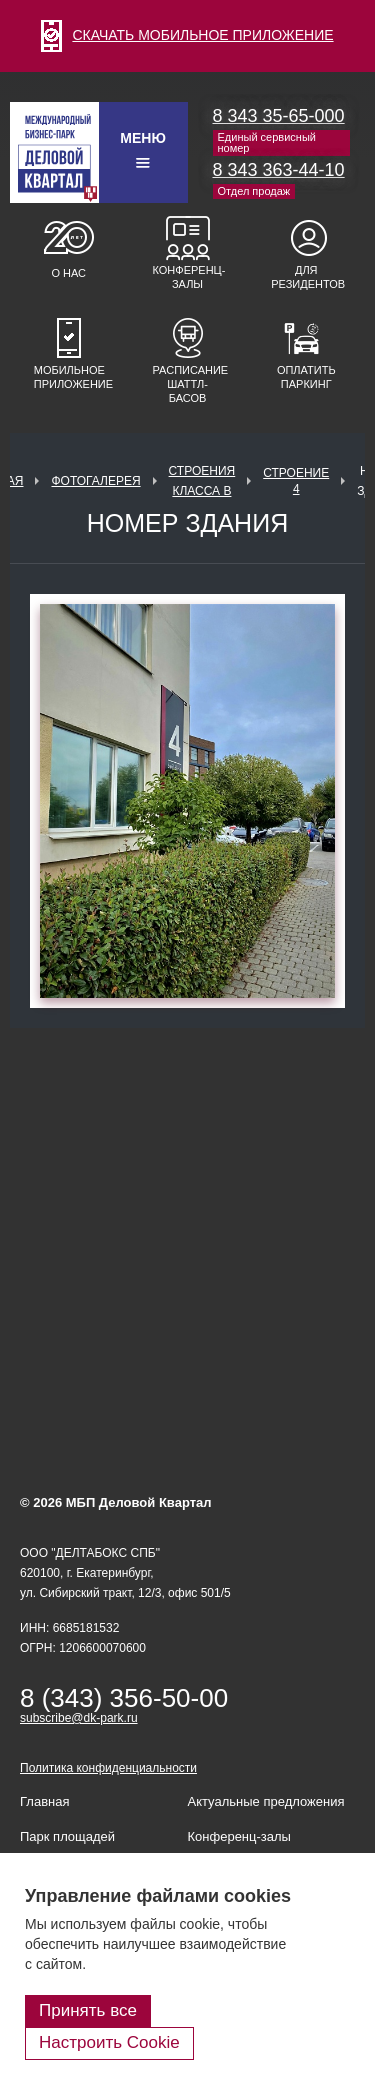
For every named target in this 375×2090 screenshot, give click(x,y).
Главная (44, 1801)
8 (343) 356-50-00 (124, 1698)
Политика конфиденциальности (108, 1768)
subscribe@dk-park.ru (79, 1718)
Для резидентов (306, 277)
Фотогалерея (95, 481)
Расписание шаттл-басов (188, 384)
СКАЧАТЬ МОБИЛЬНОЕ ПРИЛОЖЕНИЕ (187, 35)
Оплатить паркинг (306, 377)
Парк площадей (67, 1836)
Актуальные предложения (266, 1801)
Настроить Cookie (109, 2042)
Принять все (88, 2010)
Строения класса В (202, 481)
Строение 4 (296, 481)
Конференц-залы (188, 277)
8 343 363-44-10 (279, 170)
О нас (68, 273)
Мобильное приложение (69, 377)
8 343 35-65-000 (279, 116)
